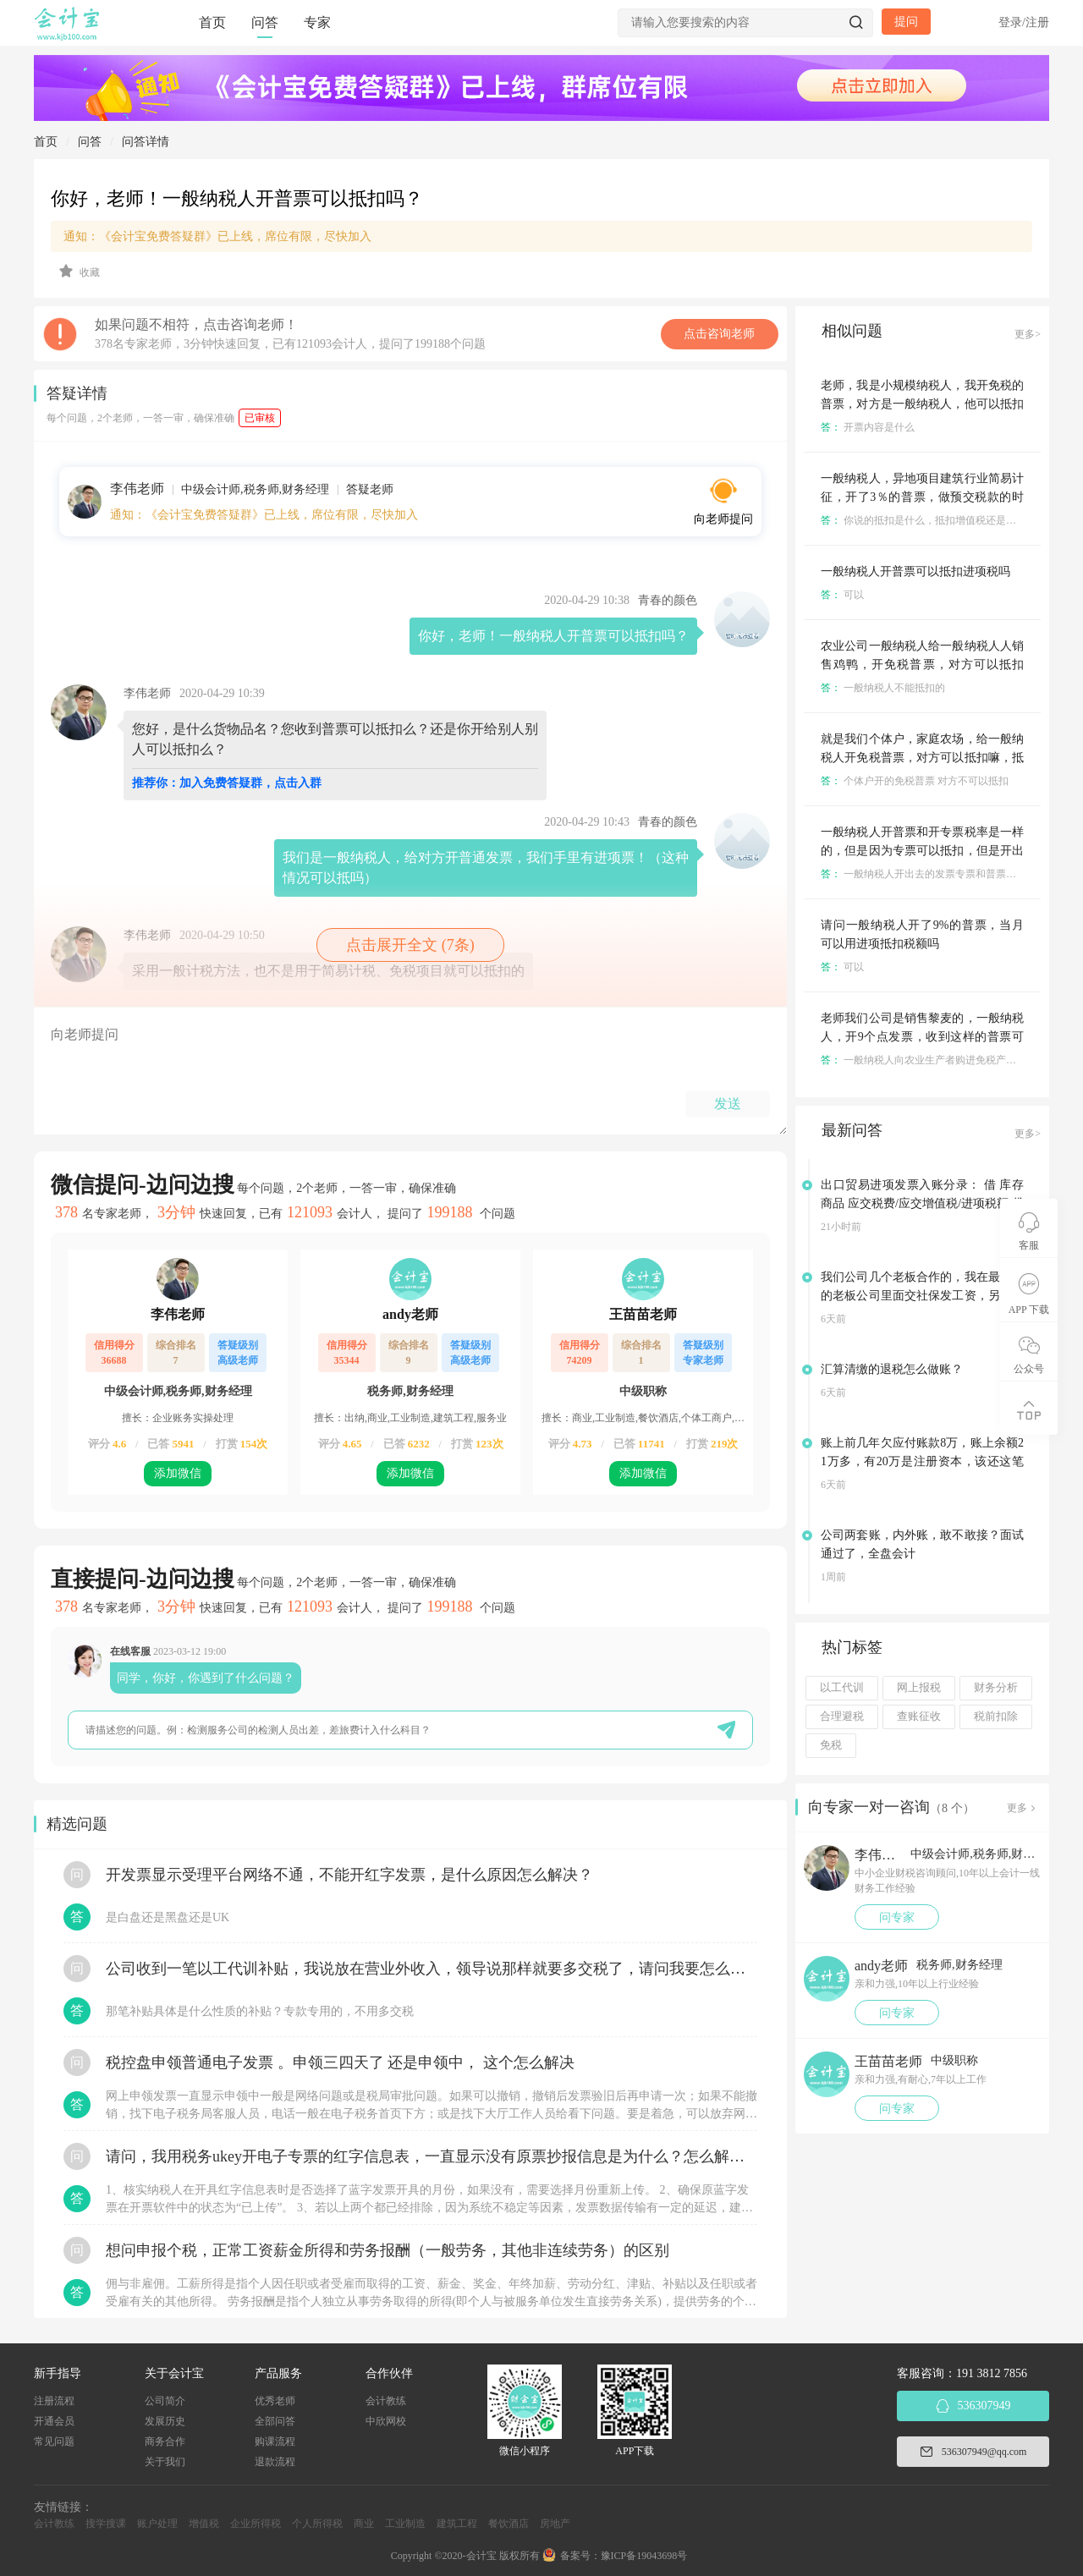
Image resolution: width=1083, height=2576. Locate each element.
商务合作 (165, 2441)
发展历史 (165, 2421)
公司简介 (165, 2401)
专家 (317, 22)
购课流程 (275, 2441)
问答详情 (145, 141)
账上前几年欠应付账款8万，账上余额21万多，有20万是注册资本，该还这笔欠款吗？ (922, 1461)
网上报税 (919, 1688)
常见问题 (54, 2441)
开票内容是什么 (868, 427)
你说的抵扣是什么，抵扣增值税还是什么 (923, 520)
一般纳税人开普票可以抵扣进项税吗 (915, 571)
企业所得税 (255, 2523)
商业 (364, 2523)
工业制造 (405, 2523)
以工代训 (842, 1688)
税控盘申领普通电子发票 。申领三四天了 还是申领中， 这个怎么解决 (340, 2062)
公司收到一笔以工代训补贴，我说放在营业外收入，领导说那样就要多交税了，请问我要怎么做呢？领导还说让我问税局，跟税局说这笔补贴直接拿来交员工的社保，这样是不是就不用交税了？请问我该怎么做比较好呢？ (431, 1968)
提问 (906, 21)
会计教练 (386, 2401)
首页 (212, 22)
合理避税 (842, 1716)
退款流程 (275, 2462)
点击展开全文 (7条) (410, 944)
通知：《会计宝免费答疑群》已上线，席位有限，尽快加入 (217, 236)
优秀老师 (275, 2401)
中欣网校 (386, 2421)
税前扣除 (996, 1716)
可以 (842, 595)
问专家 (897, 1917)
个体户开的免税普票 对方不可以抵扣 (915, 781)
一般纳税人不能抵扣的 (883, 688)
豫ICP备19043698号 (644, 2556)
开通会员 (54, 2421)
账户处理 (157, 2523)
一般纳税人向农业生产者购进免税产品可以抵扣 (939, 1060)
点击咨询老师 (719, 333)
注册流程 (54, 2401)
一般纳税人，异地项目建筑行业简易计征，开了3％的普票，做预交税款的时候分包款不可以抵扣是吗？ (922, 497)
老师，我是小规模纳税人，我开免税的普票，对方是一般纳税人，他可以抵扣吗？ (922, 404)
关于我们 (165, 2462)
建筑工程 (457, 2523)
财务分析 (996, 1688)
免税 (831, 1745)
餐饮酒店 (508, 2523)
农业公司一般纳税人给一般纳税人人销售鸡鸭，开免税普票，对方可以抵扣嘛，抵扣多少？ (922, 664)
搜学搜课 (105, 2523)
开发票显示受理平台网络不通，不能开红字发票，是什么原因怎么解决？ (349, 1874)
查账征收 (919, 1716)
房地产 (555, 2523)
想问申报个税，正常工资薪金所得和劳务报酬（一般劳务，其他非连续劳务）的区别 (387, 2250)
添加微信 (177, 1473)
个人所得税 (317, 2523)
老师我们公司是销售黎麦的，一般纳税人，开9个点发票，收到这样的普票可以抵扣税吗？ (922, 1037)
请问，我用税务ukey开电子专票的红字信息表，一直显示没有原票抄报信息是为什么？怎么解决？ (431, 2156)
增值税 (204, 2523)
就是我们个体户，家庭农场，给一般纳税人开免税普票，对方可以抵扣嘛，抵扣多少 (922, 758)
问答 (264, 22)
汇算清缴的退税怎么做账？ (892, 1369)
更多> (1027, 334)
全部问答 (275, 2421)
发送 (727, 1103)
